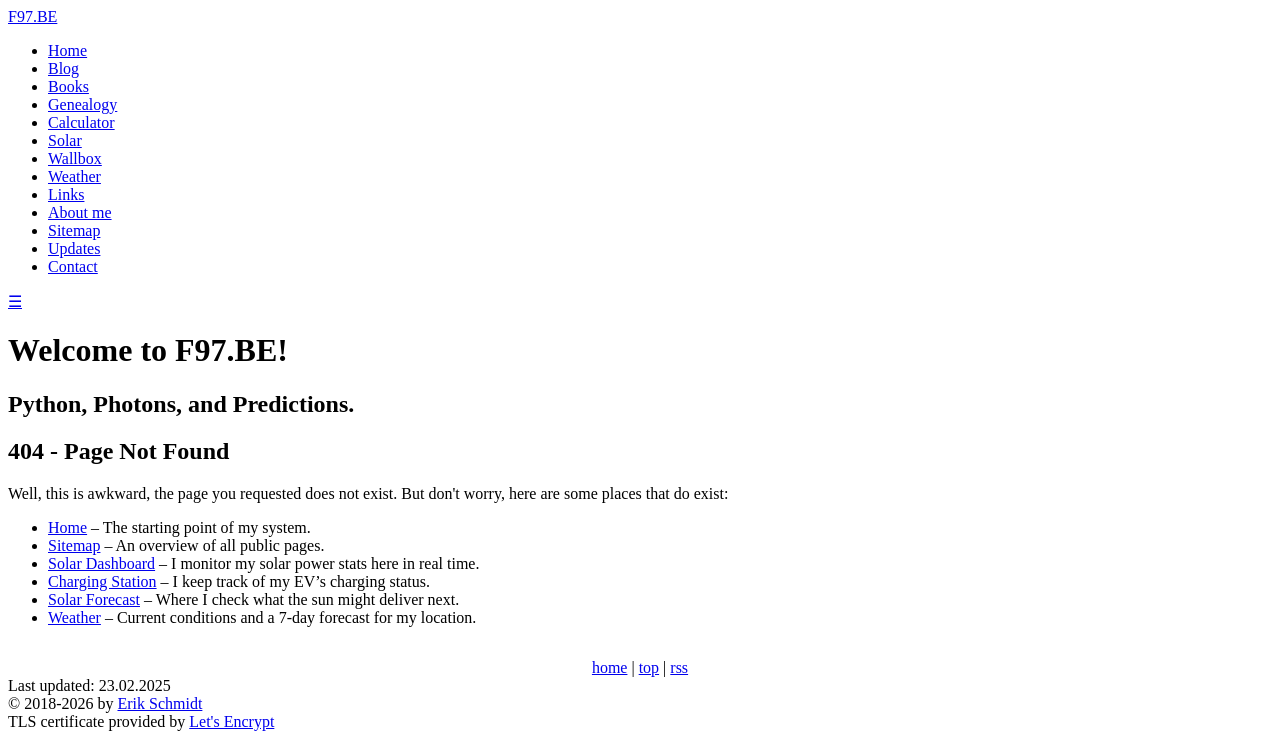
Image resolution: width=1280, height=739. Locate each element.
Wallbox (75, 158)
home (610, 667)
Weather (74, 176)
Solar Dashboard (101, 563)
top (649, 667)
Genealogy (82, 104)
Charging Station (102, 581)
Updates (74, 248)
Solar (65, 140)
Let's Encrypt (231, 721)
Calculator (81, 122)
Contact (73, 266)
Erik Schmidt (159, 703)
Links (66, 194)
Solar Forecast (94, 599)
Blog (63, 68)
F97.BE (32, 16)
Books (68, 86)
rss (679, 667)
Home (67, 50)
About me (80, 212)
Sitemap (74, 230)
